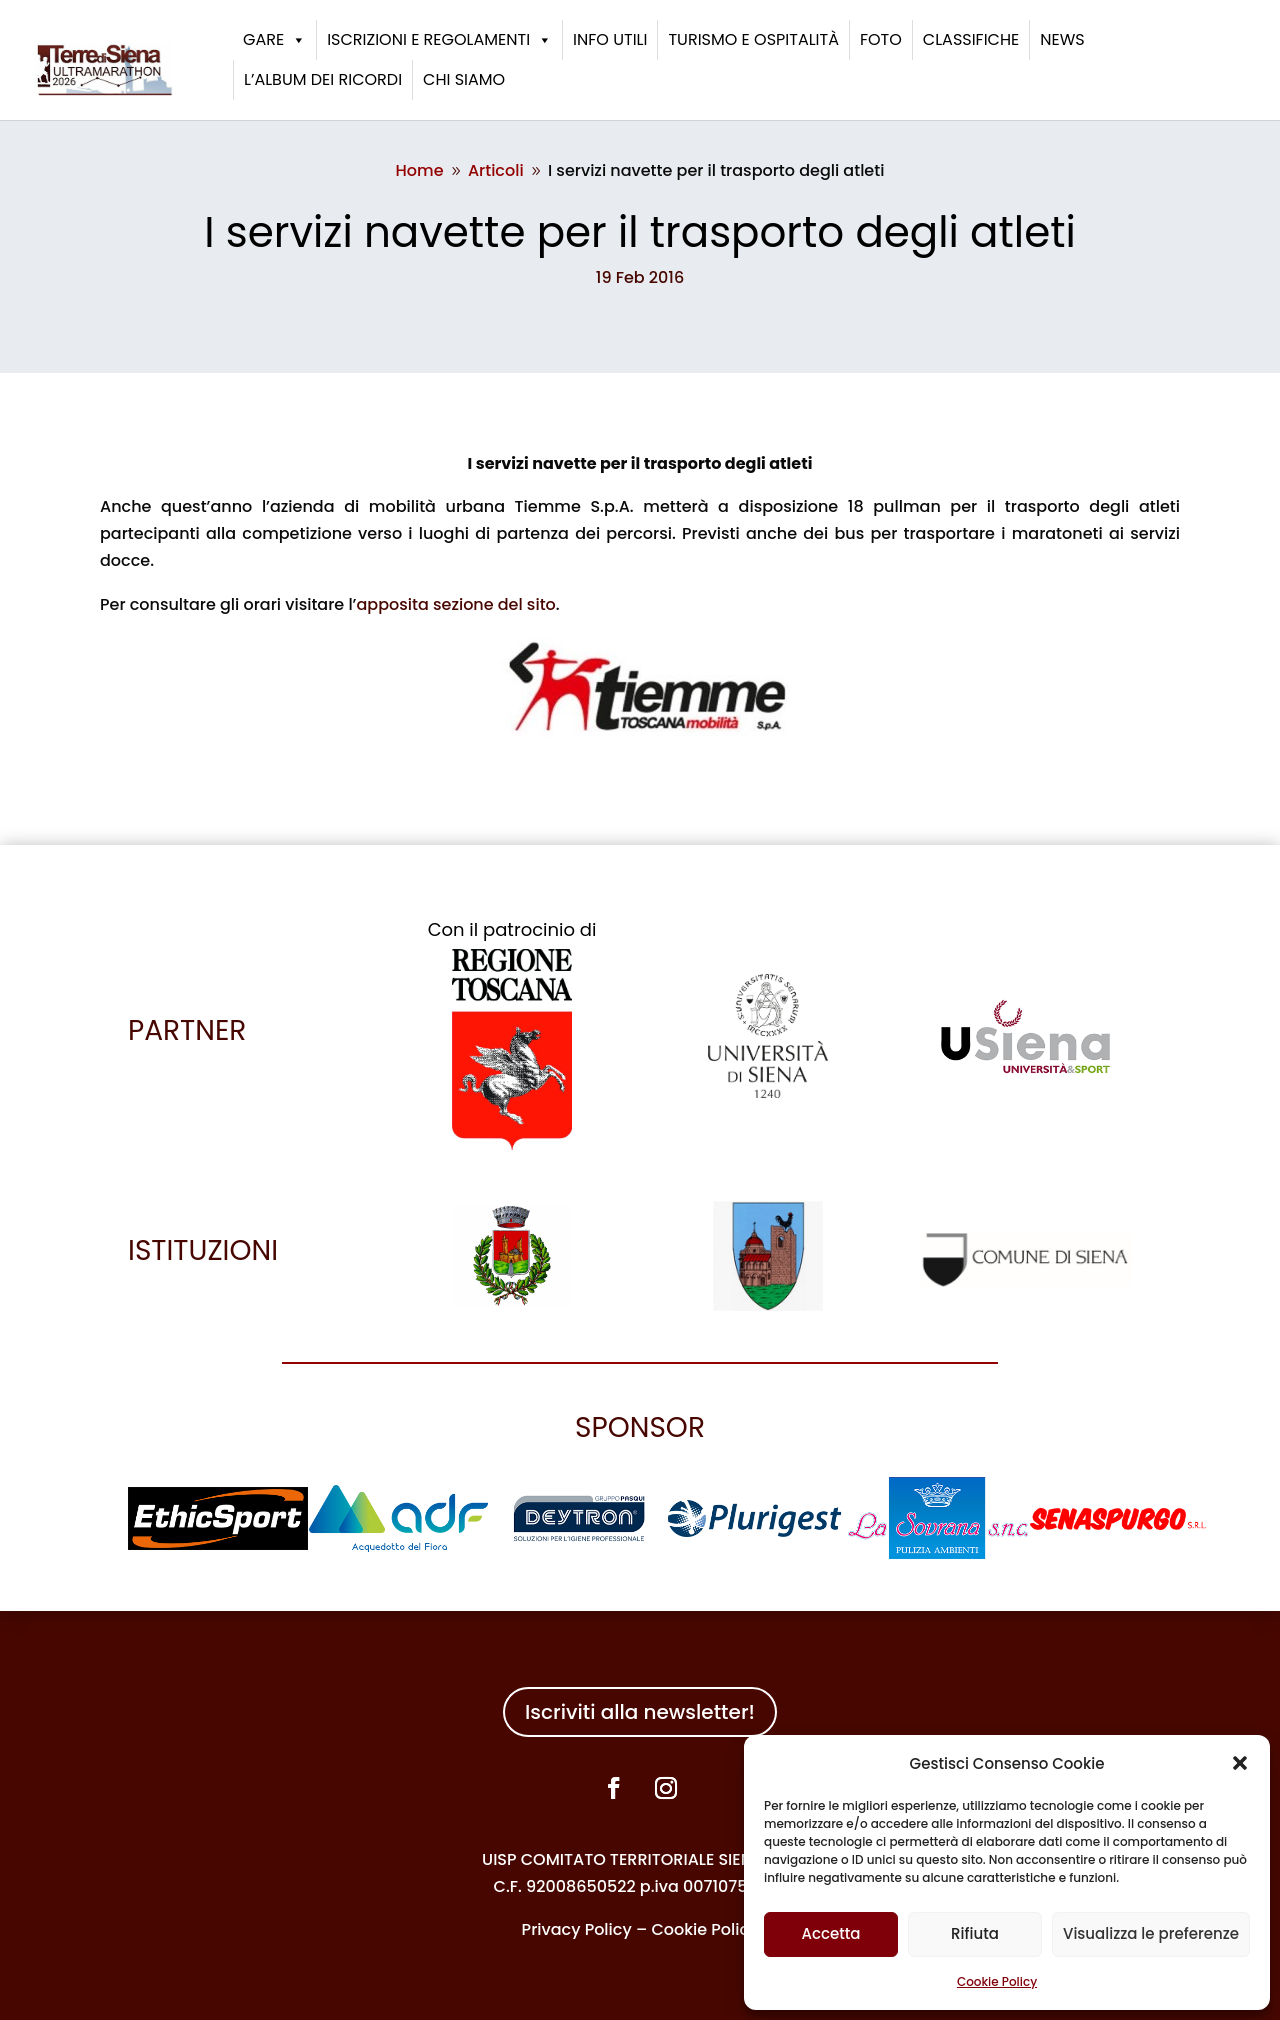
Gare (274, 40)
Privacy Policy (577, 1929)
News (1062, 39)
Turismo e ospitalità (753, 39)
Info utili (610, 39)
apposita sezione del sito (455, 604)
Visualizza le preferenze (1151, 1933)
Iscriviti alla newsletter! (640, 1712)
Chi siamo (464, 79)
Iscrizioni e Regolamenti (439, 40)
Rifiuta (975, 1933)
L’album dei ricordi (323, 79)
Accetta (830, 1933)
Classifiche (971, 39)
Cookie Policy (997, 1981)
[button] (1240, 1763)
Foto (881, 39)
